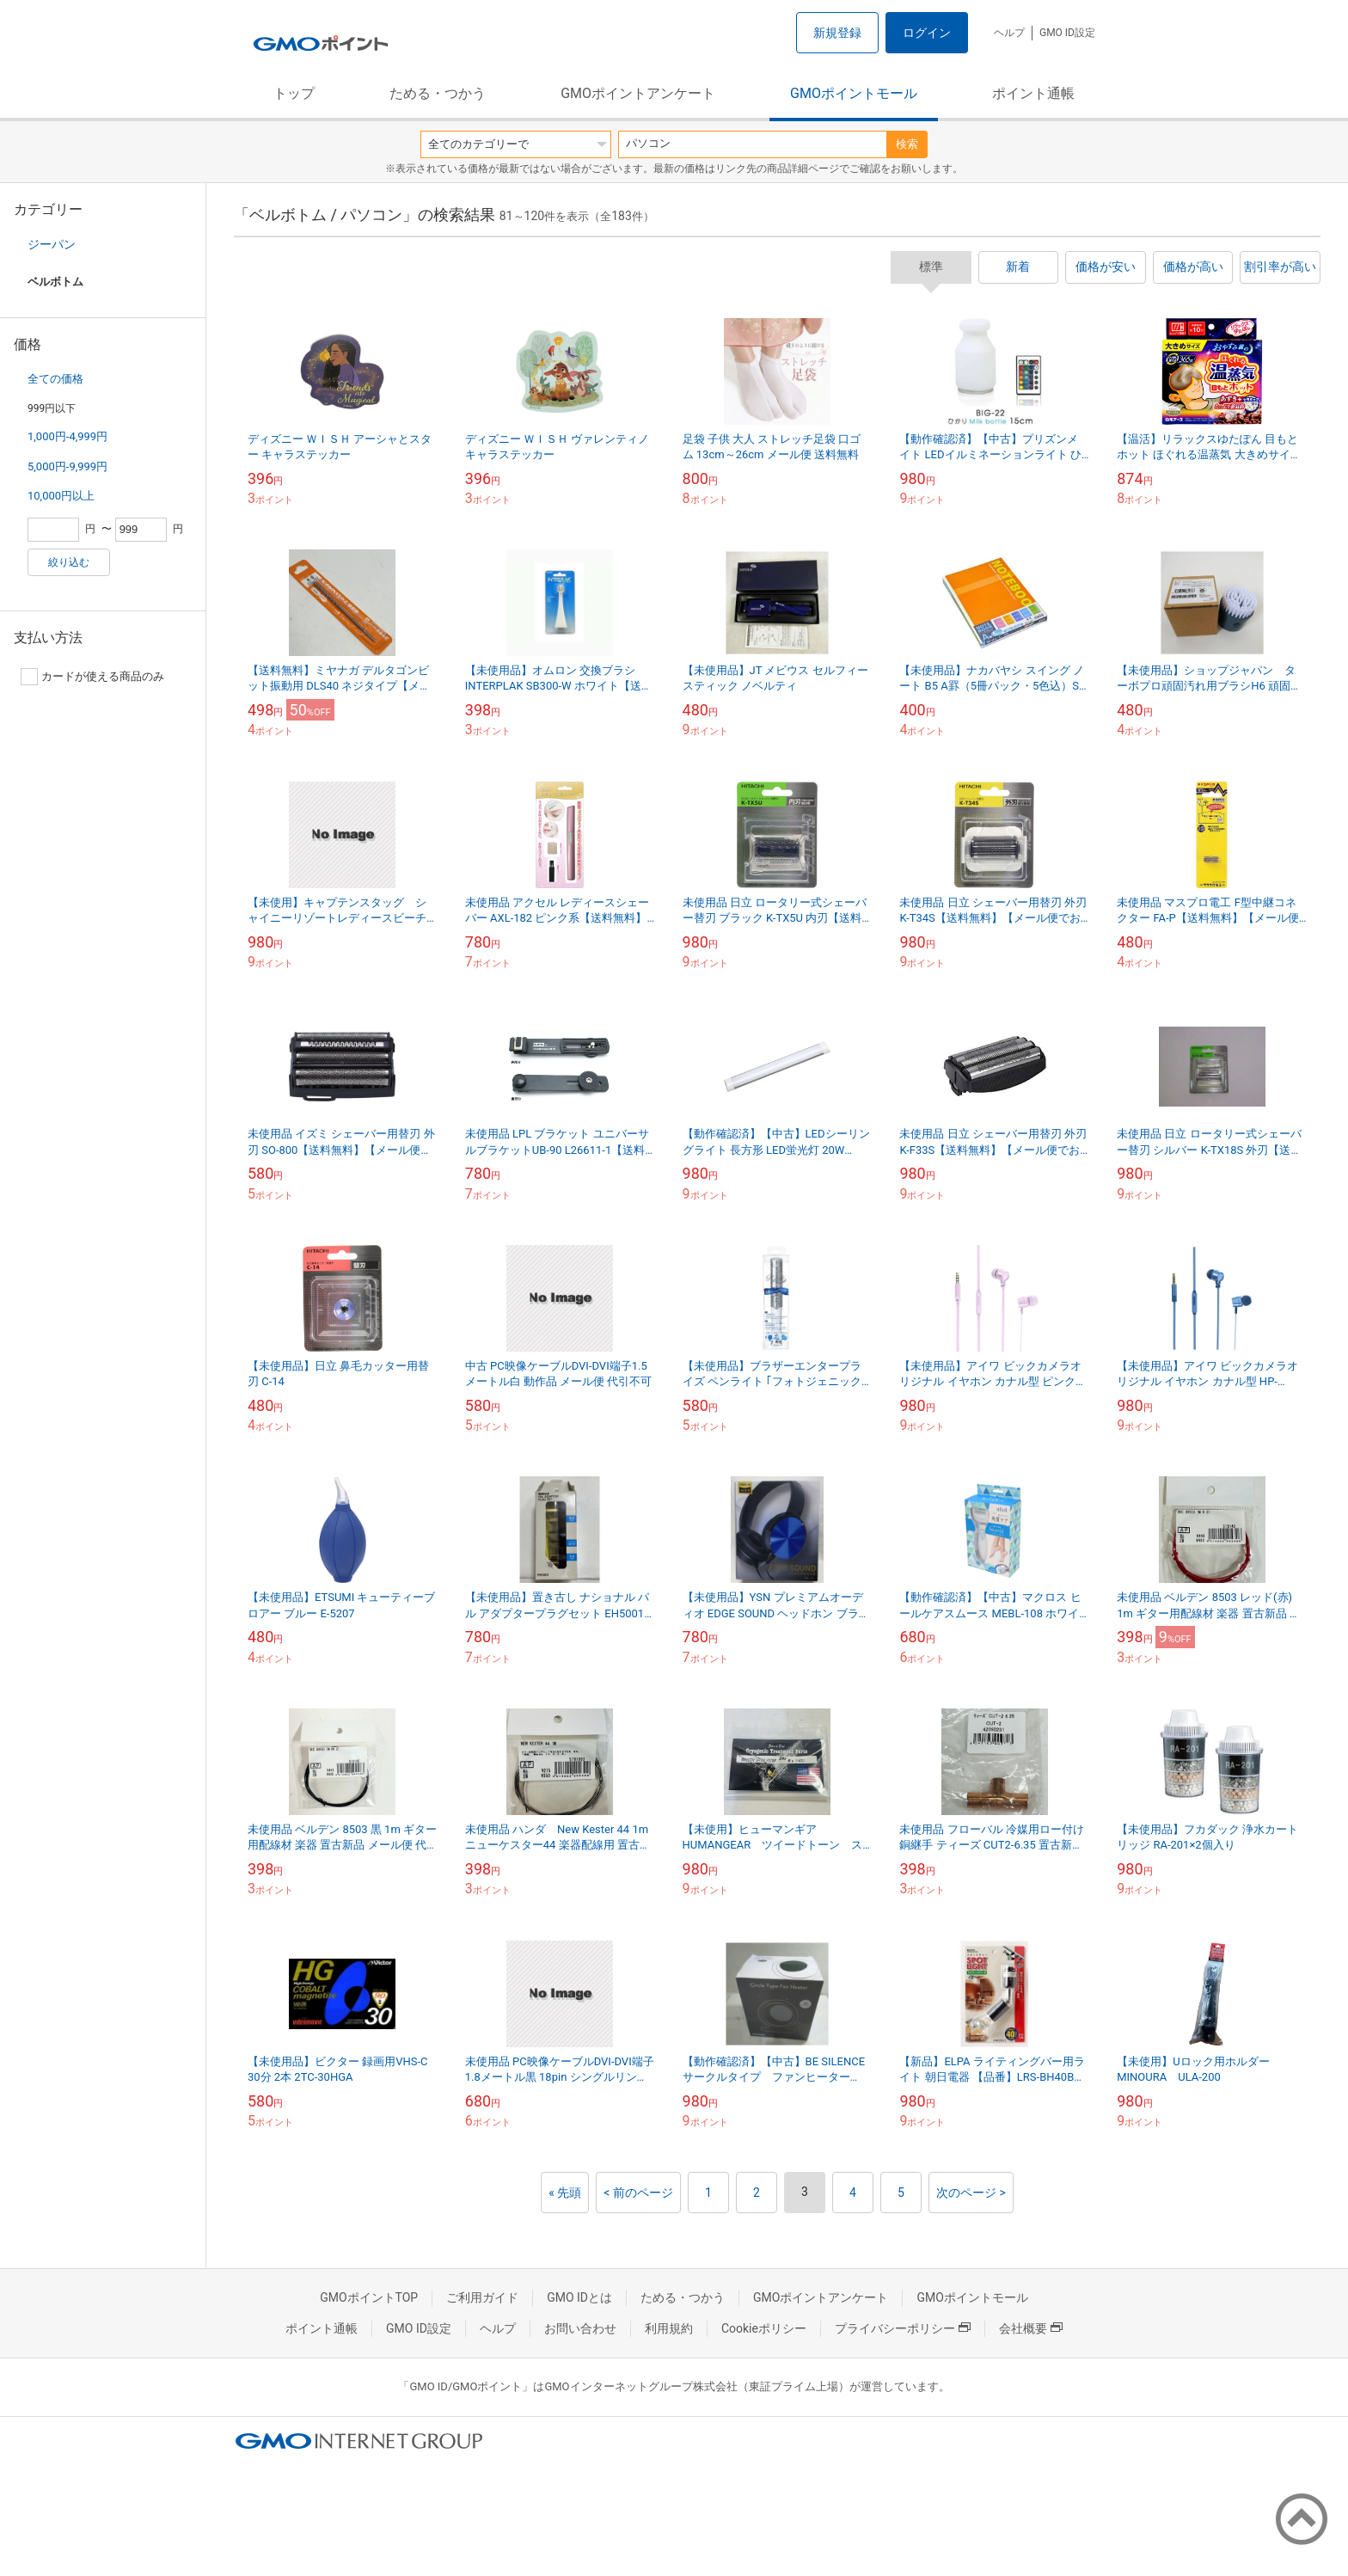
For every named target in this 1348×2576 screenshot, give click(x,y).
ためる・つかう (437, 93)
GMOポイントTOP (369, 2297)
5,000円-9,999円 (67, 466)
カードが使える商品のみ (92, 676)
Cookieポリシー (763, 2328)
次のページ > (971, 2192)
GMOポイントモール (853, 93)
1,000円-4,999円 (67, 436)
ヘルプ (1009, 33)
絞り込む (68, 562)
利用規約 (669, 2328)
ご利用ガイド (482, 2297)
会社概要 (1031, 2328)
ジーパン (52, 244)
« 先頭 (564, 2192)
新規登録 (837, 33)
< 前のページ (638, 2192)
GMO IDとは (579, 2297)
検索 (907, 144)
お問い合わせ (580, 2328)
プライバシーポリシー (903, 2328)
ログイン (927, 33)
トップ (294, 93)
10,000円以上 (61, 495)
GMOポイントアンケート (638, 93)
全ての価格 (55, 378)
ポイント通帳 (1033, 93)
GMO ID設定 (1067, 33)
